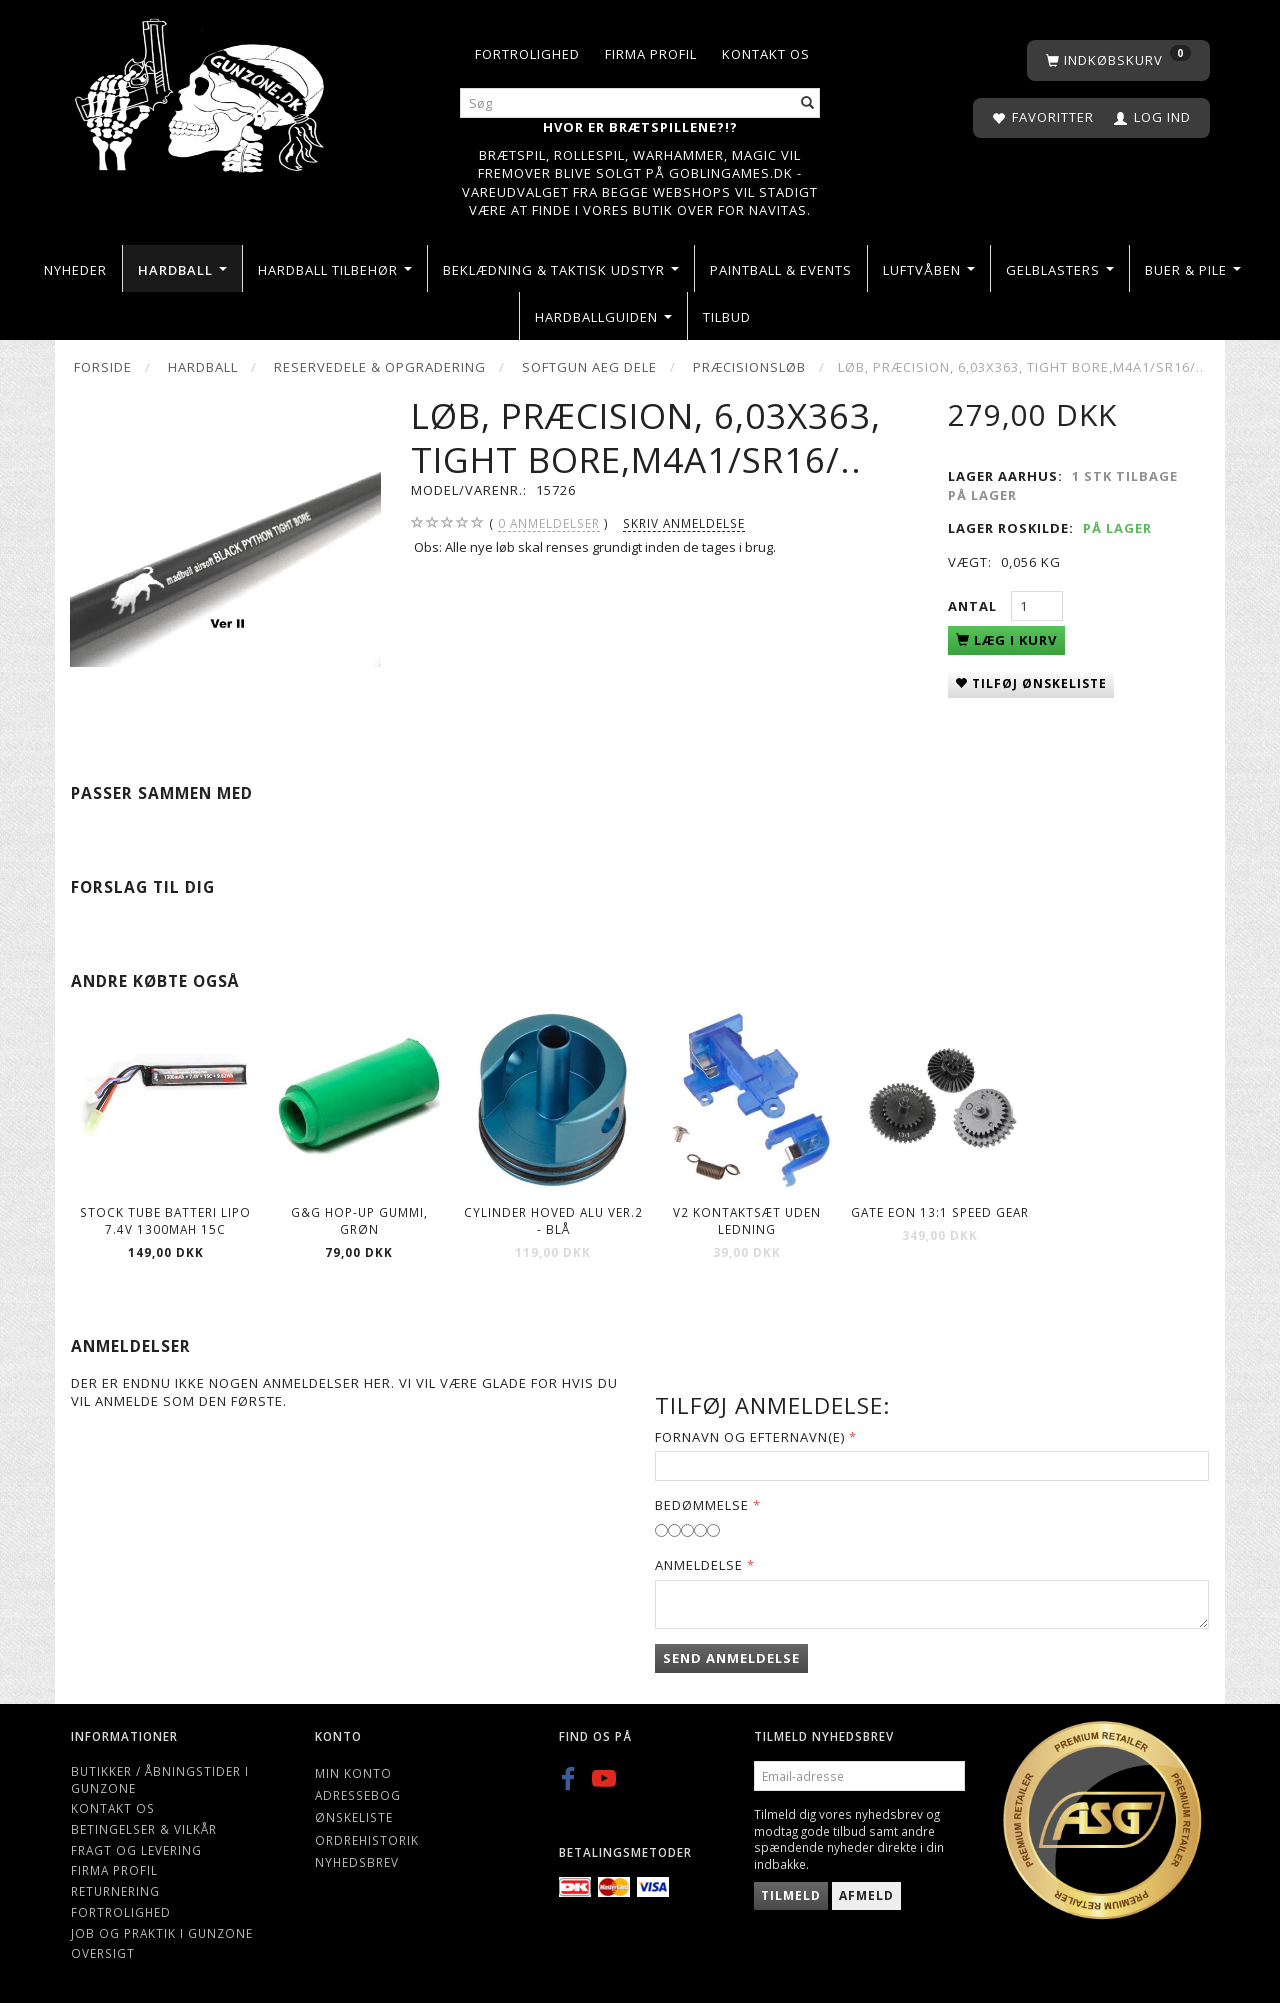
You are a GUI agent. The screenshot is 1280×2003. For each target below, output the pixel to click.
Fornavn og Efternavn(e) (750, 1437)
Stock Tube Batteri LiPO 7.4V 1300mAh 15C (165, 1220)
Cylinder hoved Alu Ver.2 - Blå (553, 1220)
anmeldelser (549, 523)
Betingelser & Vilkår (144, 1829)
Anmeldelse (699, 1565)
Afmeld (866, 1895)
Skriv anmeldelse (684, 523)
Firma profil (651, 54)
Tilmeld (791, 1895)
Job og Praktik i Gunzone (162, 1933)
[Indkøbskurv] (1118, 60)
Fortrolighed (527, 54)
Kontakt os (766, 54)
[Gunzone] (201, 90)
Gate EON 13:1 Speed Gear (940, 1212)
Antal (974, 606)
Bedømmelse (702, 1505)
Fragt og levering (136, 1850)
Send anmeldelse (731, 1658)
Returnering (115, 1891)
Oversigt (103, 1953)
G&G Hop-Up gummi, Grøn (359, 1220)
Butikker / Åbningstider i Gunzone (160, 1779)
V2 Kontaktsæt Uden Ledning (747, 1220)
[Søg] (808, 103)
